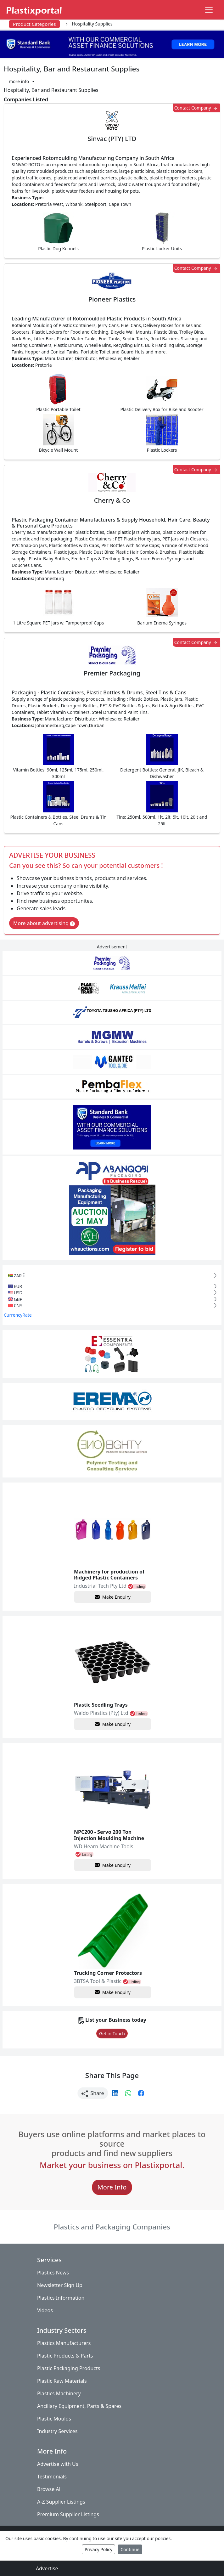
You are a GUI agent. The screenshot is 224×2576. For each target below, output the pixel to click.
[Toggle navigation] (209, 9)
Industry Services (57, 2431)
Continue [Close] (129, 2549)
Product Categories (34, 24)
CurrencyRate (18, 1315)
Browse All (49, 2489)
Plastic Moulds (54, 2418)
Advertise (47, 2568)
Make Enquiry (113, 1597)
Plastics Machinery (59, 2393)
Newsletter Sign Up (59, 2285)
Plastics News (53, 2272)
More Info (112, 2187)
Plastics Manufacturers (64, 2343)
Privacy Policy (98, 2549)
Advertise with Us (57, 2463)
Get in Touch (112, 2034)
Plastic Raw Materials (62, 2380)
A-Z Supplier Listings (61, 2501)
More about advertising (44, 923)
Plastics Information (60, 2297)
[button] (22, 81)
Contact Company (196, 108)
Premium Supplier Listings (68, 2514)
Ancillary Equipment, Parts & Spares (79, 2406)
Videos (45, 2310)
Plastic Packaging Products (68, 2368)
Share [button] (92, 2093)
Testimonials (52, 2476)
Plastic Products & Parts (65, 2355)
